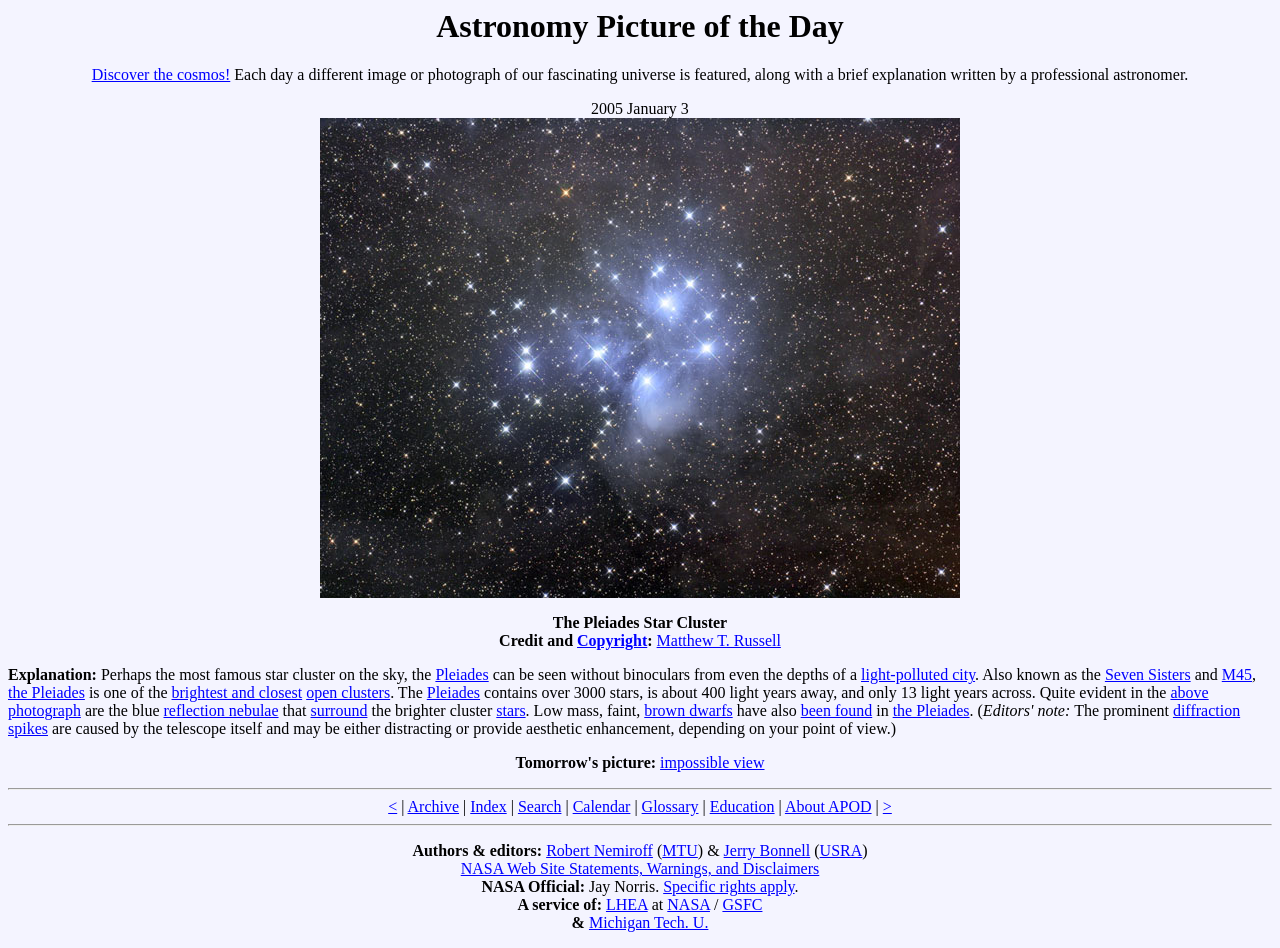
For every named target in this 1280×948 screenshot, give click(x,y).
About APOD (828, 806)
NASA (688, 904)
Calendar (602, 806)
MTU (680, 850)
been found (837, 710)
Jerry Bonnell (767, 850)
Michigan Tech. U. (648, 922)
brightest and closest (237, 692)
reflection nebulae (221, 710)
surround (339, 710)
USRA (841, 850)
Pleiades (461, 674)
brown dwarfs (688, 710)
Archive (434, 806)
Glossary (670, 806)
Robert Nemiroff (599, 850)
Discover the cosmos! (161, 74)
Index (488, 806)
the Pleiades (46, 692)
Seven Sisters (1148, 674)
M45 (1237, 674)
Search (540, 806)
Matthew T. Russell (719, 640)
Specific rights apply (728, 886)
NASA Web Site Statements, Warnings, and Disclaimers (640, 868)
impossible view (712, 762)
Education (742, 806)
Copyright (612, 640)
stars (510, 710)
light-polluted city (918, 674)
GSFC (742, 904)
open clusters (348, 692)
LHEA (627, 904)
